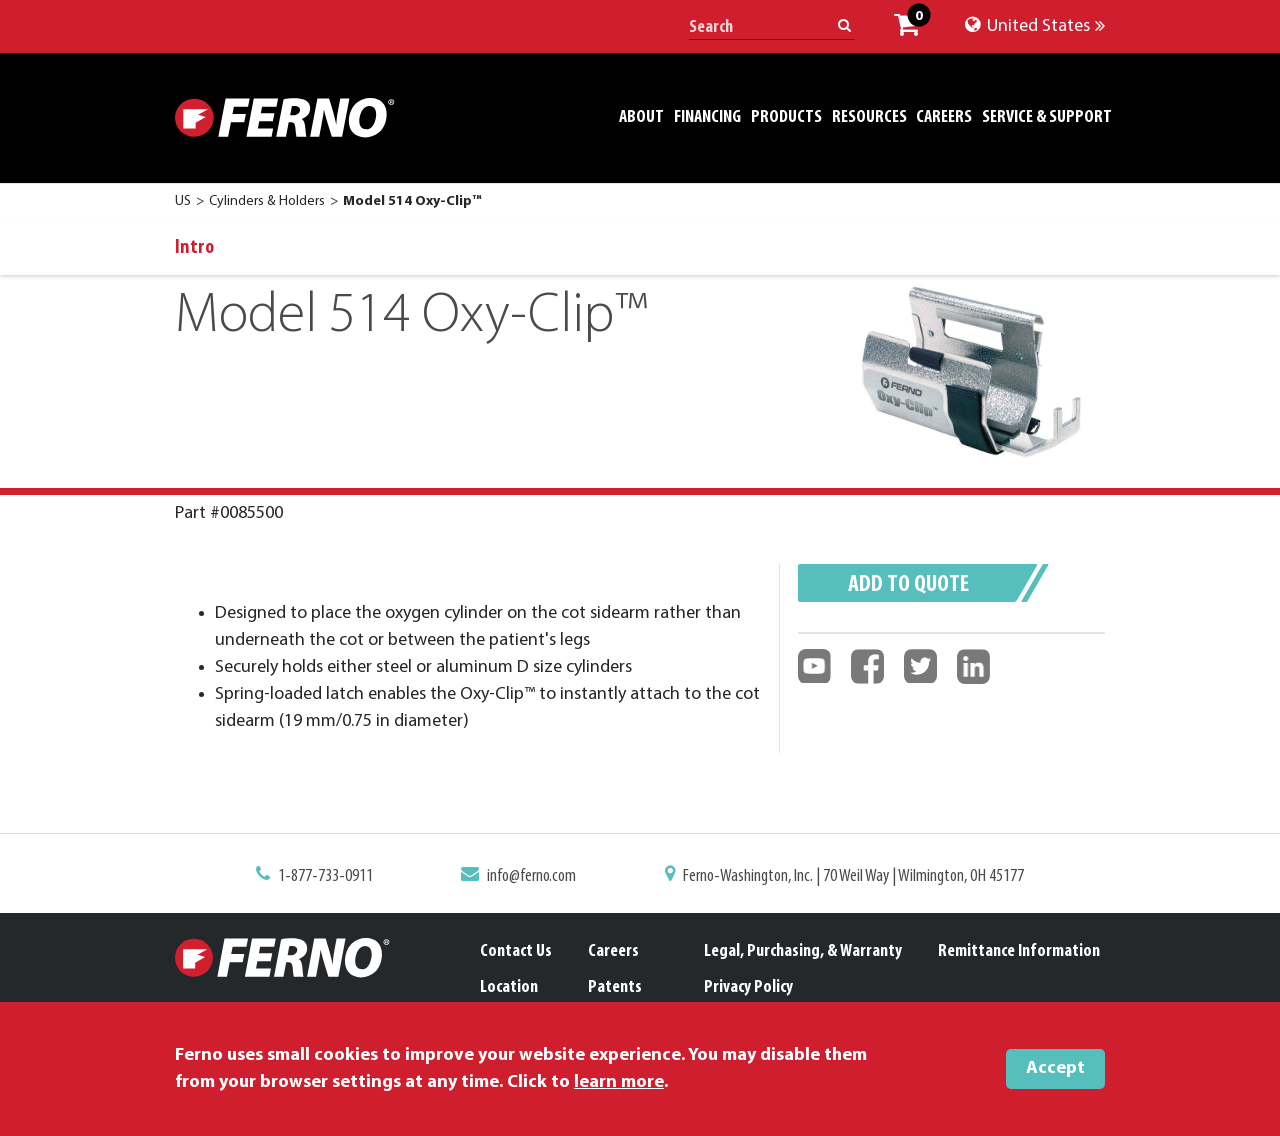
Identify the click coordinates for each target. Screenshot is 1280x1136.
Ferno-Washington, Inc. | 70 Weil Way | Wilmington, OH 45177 (846, 877)
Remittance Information (1019, 951)
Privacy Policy (748, 987)
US (183, 201)
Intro (194, 248)
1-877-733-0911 (337, 877)
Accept (1055, 1068)
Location (509, 987)
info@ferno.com (536, 877)
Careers (613, 951)
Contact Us (516, 951)
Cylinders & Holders (267, 201)
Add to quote (908, 585)
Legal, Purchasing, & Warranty (803, 951)
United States (1035, 26)
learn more (619, 1082)
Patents (615, 987)
